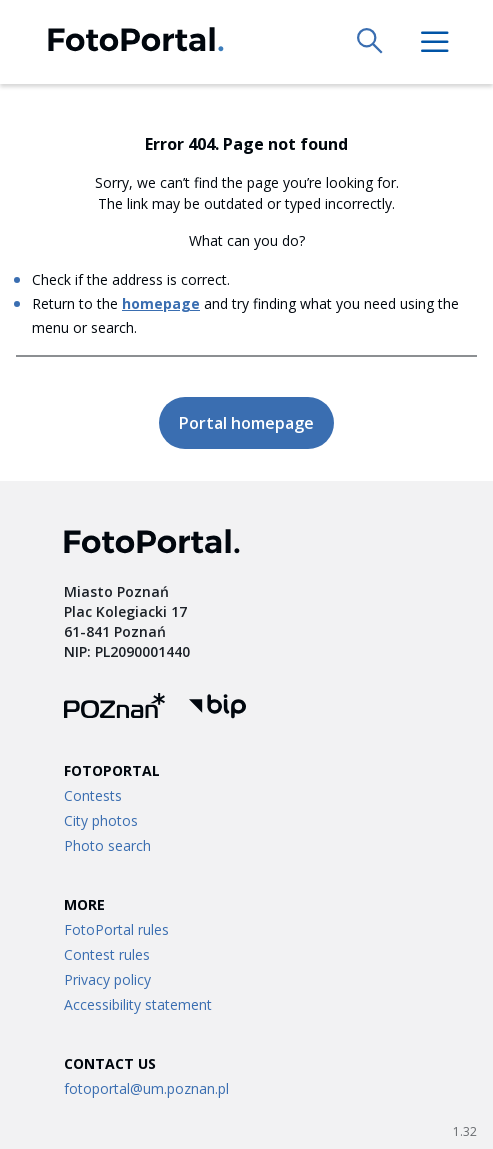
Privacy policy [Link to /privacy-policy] (107, 979)
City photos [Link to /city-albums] (101, 820)
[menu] (435, 42)
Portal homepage (246, 423)
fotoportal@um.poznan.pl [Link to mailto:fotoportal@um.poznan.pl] (146, 1088)
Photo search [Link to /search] (107, 845)
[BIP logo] (217, 708)
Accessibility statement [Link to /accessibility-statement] (138, 1004)
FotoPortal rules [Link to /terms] (116, 929)
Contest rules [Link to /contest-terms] (107, 954)
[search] (371, 42)
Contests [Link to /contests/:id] (93, 795)
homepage (161, 303)
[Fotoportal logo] (136, 42)
